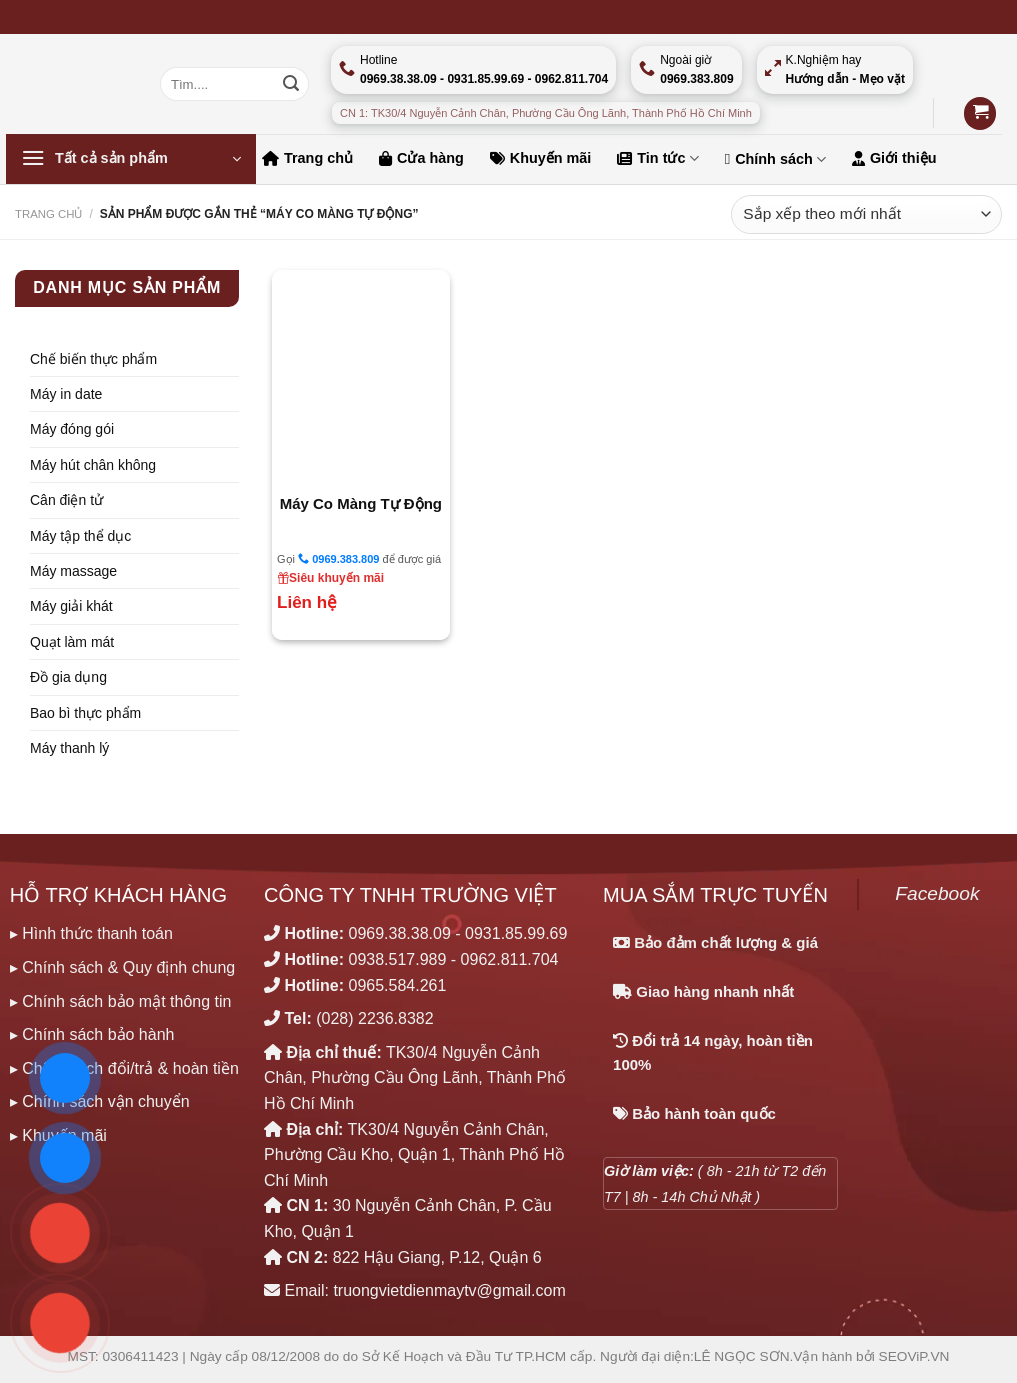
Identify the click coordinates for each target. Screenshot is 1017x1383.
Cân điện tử (66, 500)
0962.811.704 (510, 959)
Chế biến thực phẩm (93, 359)
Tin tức (657, 158)
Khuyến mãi (541, 158)
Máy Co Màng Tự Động (361, 503)
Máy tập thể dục (80, 536)
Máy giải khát (71, 606)
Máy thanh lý (69, 748)
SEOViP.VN (914, 1356)
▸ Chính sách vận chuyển (100, 1101)
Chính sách (775, 159)
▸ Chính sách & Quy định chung (122, 967)
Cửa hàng (421, 158)
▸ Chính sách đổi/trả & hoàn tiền (124, 1068)
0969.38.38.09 (400, 933)
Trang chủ (307, 158)
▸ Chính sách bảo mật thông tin (121, 1001)
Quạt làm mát (72, 642)
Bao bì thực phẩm (85, 713)
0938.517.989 (398, 959)
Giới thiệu (894, 158)
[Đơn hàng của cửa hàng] (866, 214)
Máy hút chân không (93, 465)
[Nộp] (291, 84)
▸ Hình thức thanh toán (91, 933)
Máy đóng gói (72, 429)
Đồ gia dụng (68, 677)
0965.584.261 (398, 985)
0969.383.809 (338, 558)
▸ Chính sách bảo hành (92, 1034)
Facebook (937, 893)
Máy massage (73, 571)
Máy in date (66, 394)
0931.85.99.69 (516, 933)
